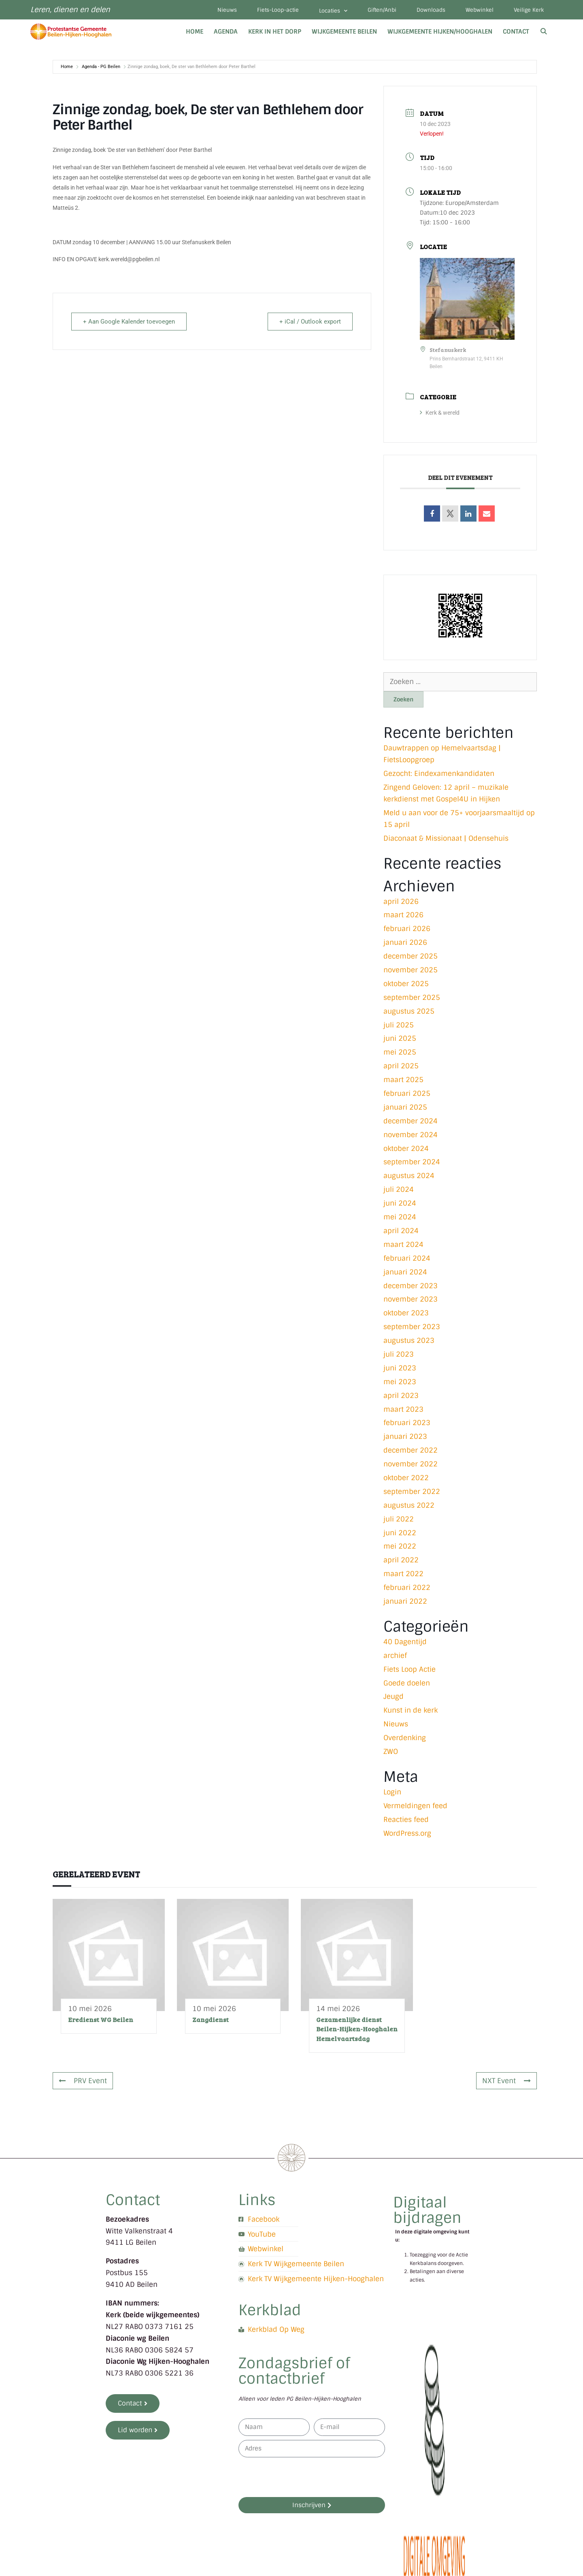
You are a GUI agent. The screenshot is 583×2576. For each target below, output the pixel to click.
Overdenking (404, 1737)
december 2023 (410, 1285)
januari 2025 (405, 1107)
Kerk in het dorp (274, 32)
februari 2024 (406, 1258)
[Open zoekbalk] (543, 31)
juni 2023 (399, 1368)
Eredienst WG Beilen (100, 2019)
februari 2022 (406, 1587)
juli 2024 (398, 1189)
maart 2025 (403, 1079)
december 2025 (410, 956)
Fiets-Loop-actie (278, 9)
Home (194, 32)
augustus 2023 (408, 1340)
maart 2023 (403, 1409)
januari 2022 (405, 1601)
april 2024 (401, 1230)
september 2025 (411, 997)
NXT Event (506, 2080)
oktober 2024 (406, 1148)
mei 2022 (399, 1546)
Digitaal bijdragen (427, 2210)
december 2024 (410, 1120)
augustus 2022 (408, 1505)
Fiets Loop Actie (409, 1669)
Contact (516, 32)
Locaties (333, 11)
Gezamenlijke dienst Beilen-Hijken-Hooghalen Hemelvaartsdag (357, 2029)
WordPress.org (407, 1833)
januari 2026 (405, 942)
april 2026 (401, 901)
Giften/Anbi (382, 9)
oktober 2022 (406, 1477)
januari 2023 (405, 1436)
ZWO (390, 1751)
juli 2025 (398, 1025)
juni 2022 (399, 1532)
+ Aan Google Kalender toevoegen (129, 321)
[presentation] (300, 2477)
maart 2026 (403, 914)
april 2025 (401, 1065)
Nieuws (227, 9)
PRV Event (83, 2080)
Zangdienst (210, 2019)
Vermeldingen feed (415, 1805)
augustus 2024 (408, 1175)
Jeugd (393, 1696)
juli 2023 (398, 1354)
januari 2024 (405, 1272)
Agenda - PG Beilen (101, 66)
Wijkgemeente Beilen (344, 32)
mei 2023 (399, 1381)
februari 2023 (406, 1422)
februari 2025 (406, 1093)
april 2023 (401, 1395)
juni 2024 (399, 1203)
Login (392, 1792)
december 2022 (410, 1450)
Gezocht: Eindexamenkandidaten (438, 773)
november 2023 (410, 1299)
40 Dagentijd (405, 1641)
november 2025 (410, 969)
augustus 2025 (408, 1011)
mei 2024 (399, 1216)
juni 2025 (399, 1038)
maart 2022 (403, 1573)
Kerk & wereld (440, 412)
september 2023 (411, 1326)
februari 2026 (406, 928)
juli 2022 (398, 1519)
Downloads (431, 9)
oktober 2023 (406, 1312)
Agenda (226, 32)
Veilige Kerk (529, 9)
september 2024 (411, 1161)
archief (395, 1655)
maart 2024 (403, 1244)
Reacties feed (406, 1819)
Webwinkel (480, 9)
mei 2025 (399, 1052)
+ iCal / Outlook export (310, 321)
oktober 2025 (406, 983)
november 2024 (410, 1134)
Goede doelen (406, 1683)
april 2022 (401, 1559)
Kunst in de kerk (410, 1710)
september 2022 (411, 1491)
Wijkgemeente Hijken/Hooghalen (439, 32)
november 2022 (410, 1464)
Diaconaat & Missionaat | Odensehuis (446, 838)
